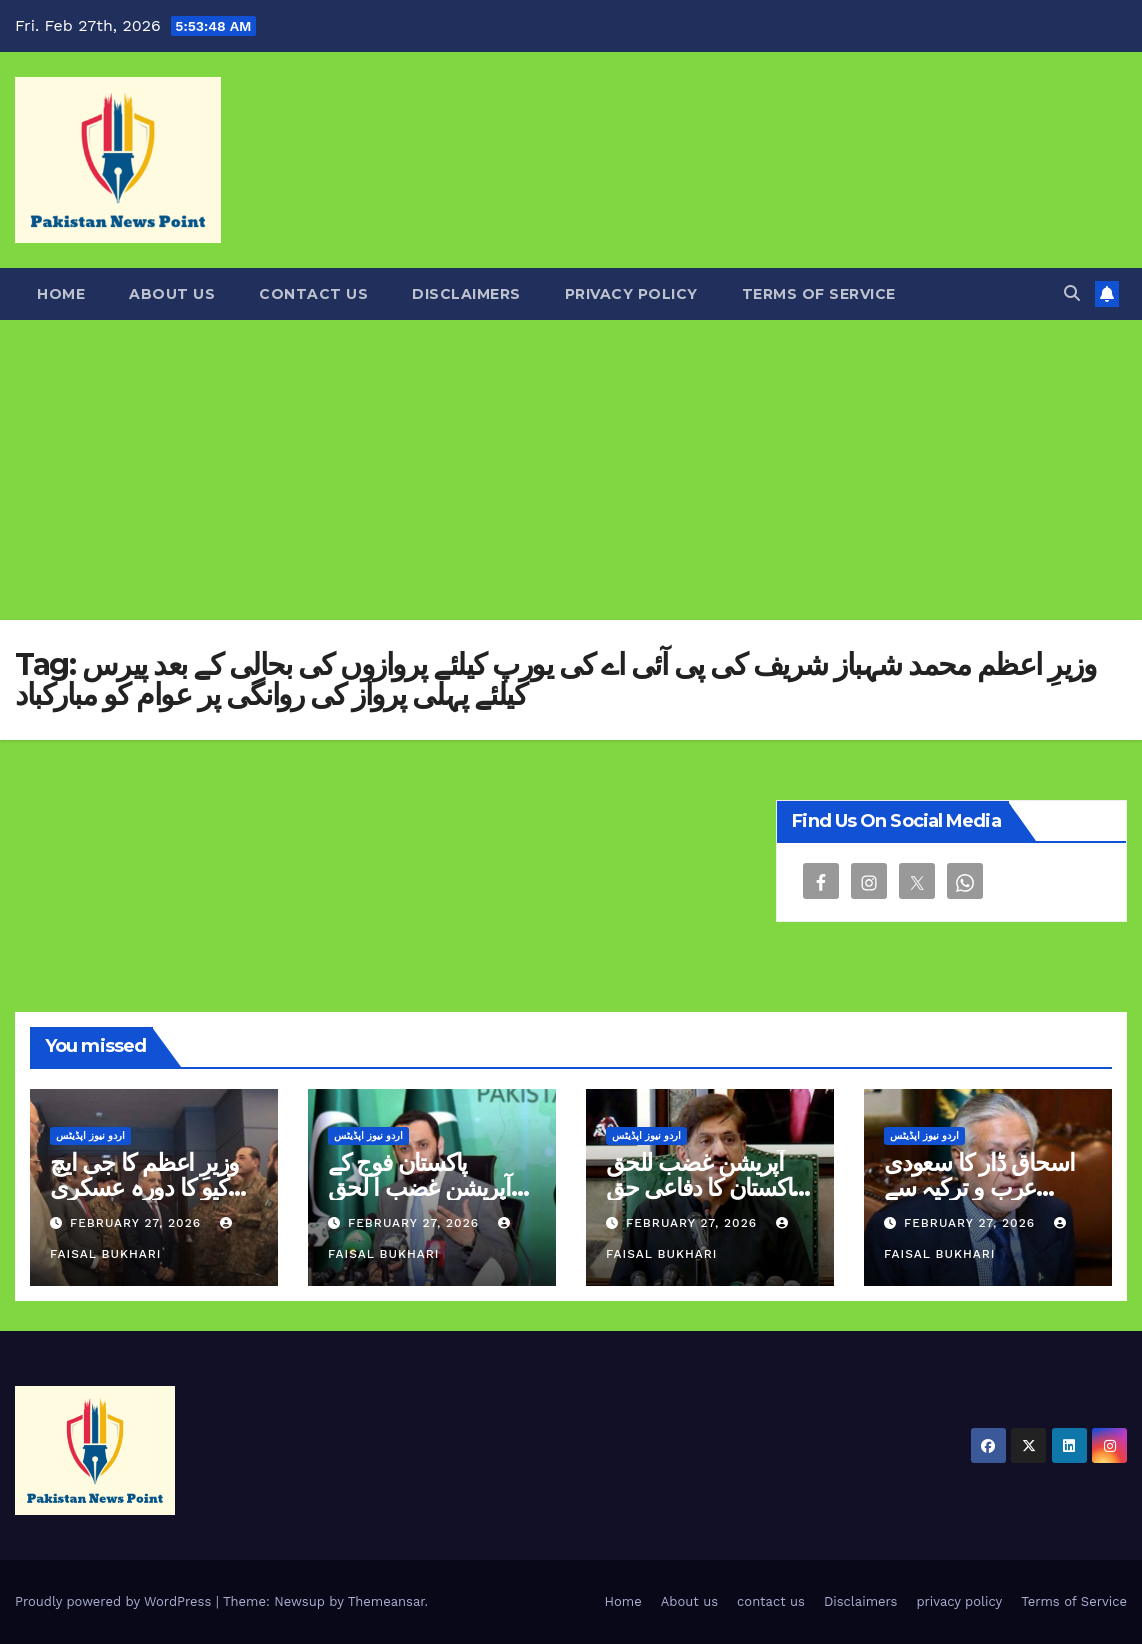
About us (172, 294)
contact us (313, 294)
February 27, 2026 (138, 1223)
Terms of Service (819, 294)
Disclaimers (466, 294)
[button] (1072, 293)
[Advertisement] (571, 470)
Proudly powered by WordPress (115, 1601)
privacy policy (631, 294)
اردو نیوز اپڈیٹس (90, 1135)
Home (61, 294)
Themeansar (386, 1601)
